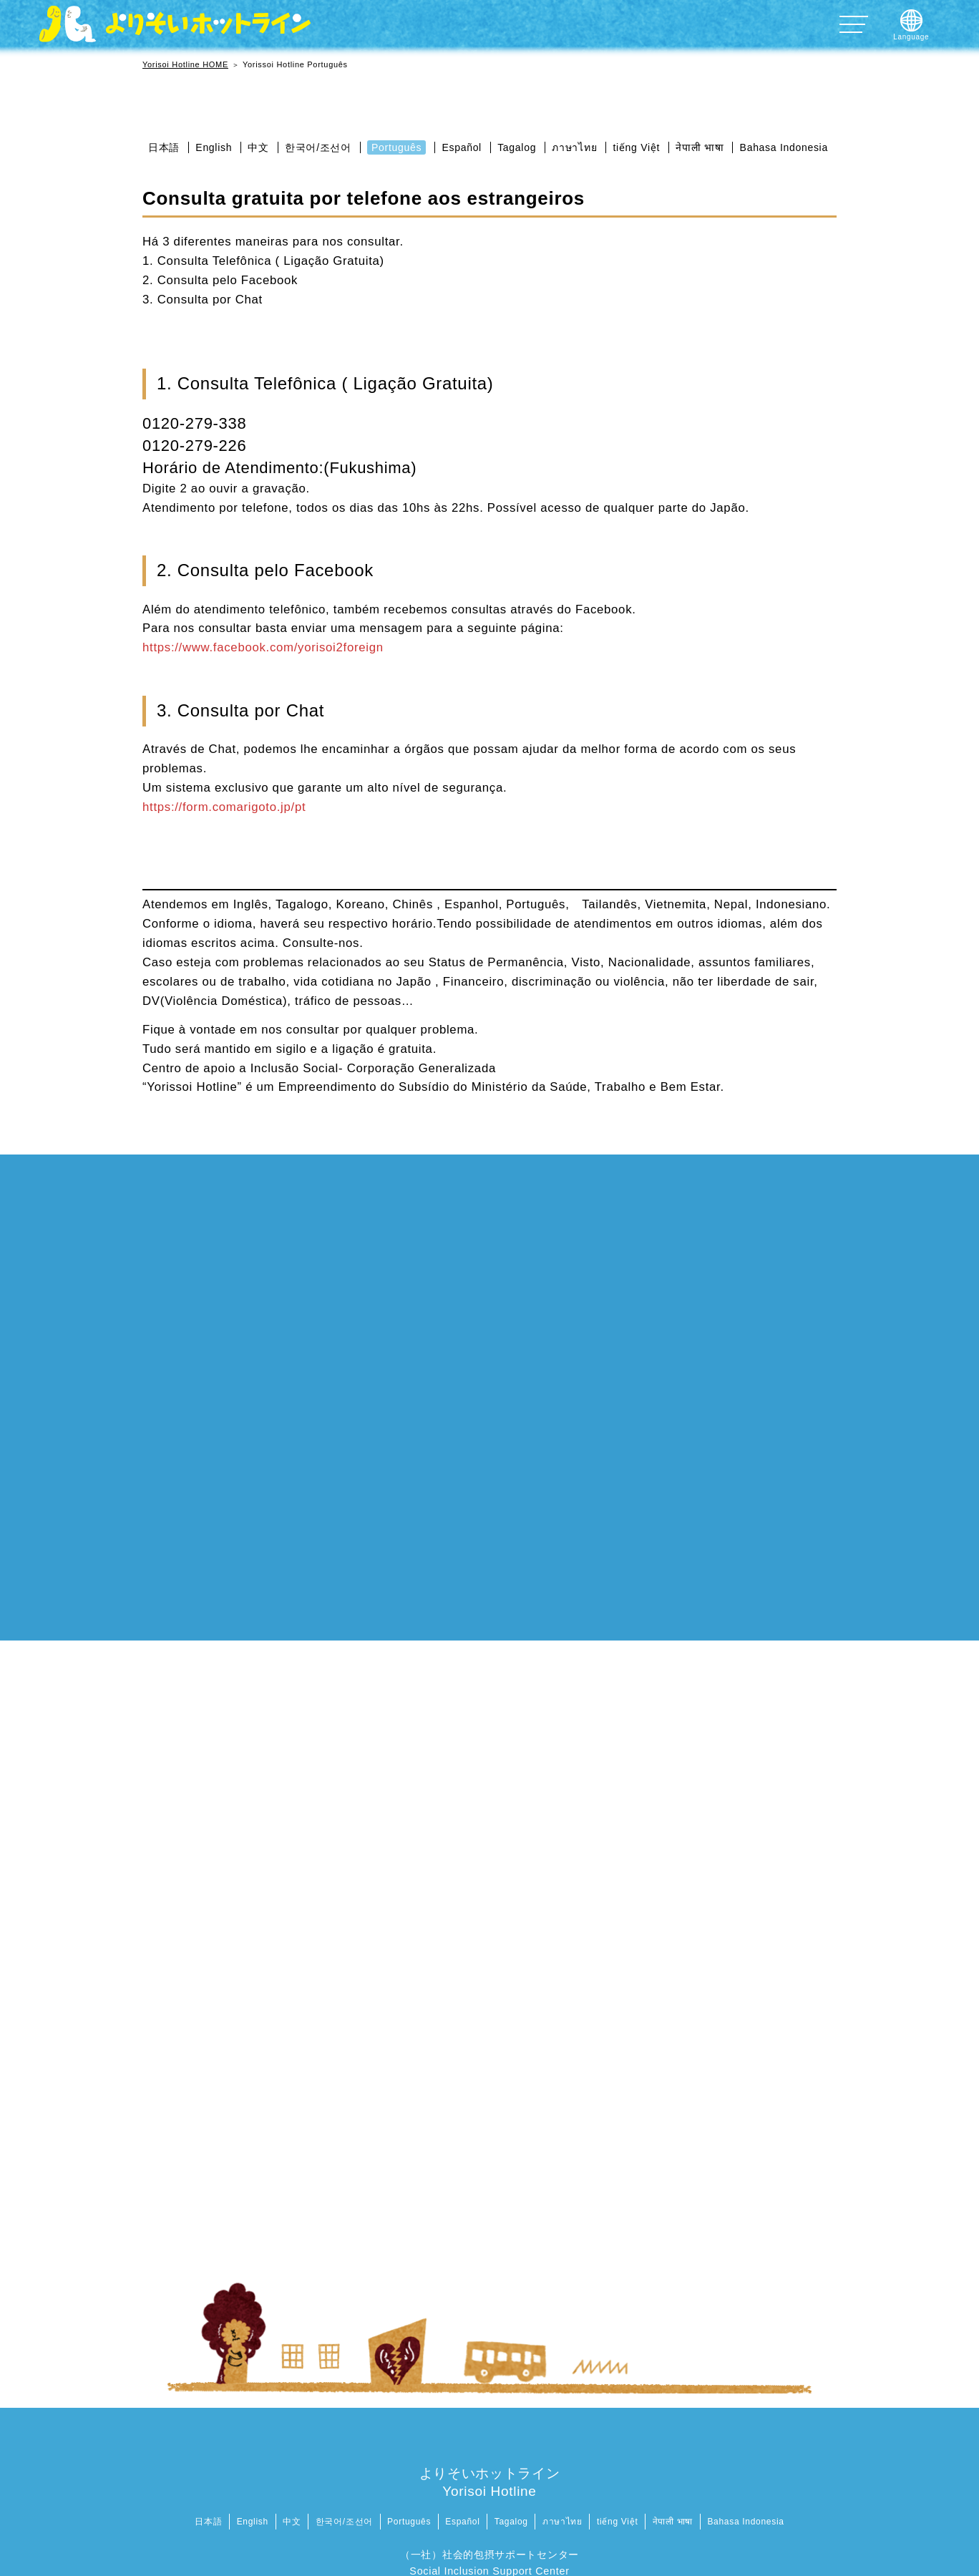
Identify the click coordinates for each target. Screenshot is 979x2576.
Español (462, 147)
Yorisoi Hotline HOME (185, 64)
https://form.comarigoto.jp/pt (224, 807)
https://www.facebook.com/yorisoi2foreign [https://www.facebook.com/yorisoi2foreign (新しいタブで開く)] (263, 647)
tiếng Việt (637, 147)
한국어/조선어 (318, 147)
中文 (258, 147)
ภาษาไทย (574, 147)
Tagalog (516, 147)
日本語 (164, 147)
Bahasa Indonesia (784, 147)
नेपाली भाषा (700, 147)
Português (396, 147)
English (213, 147)
